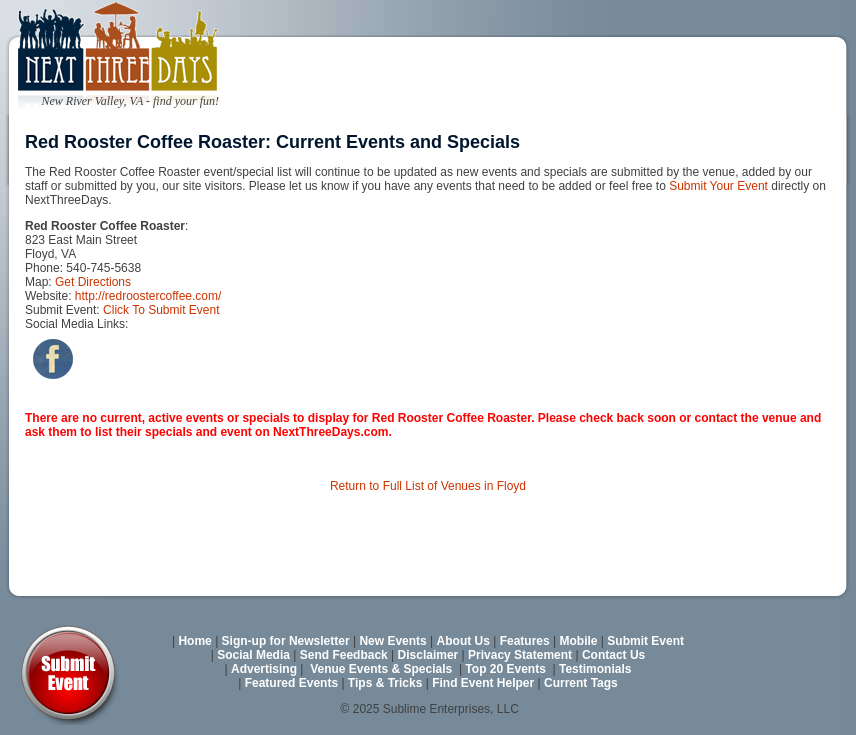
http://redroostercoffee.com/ (148, 296)
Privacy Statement (520, 655)
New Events (392, 641)
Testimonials (595, 669)
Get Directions (93, 282)
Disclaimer (428, 655)
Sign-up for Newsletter (286, 641)
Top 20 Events (505, 669)
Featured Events (291, 683)
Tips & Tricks (385, 683)
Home (194, 641)
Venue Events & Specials (381, 669)
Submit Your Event (718, 186)
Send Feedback (344, 655)
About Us (463, 641)
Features (525, 641)
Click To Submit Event (161, 310)
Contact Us (613, 655)
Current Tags (581, 683)
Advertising (264, 669)
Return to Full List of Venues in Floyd (428, 486)
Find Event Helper (483, 683)
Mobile (579, 641)
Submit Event (645, 641)
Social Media (253, 655)
